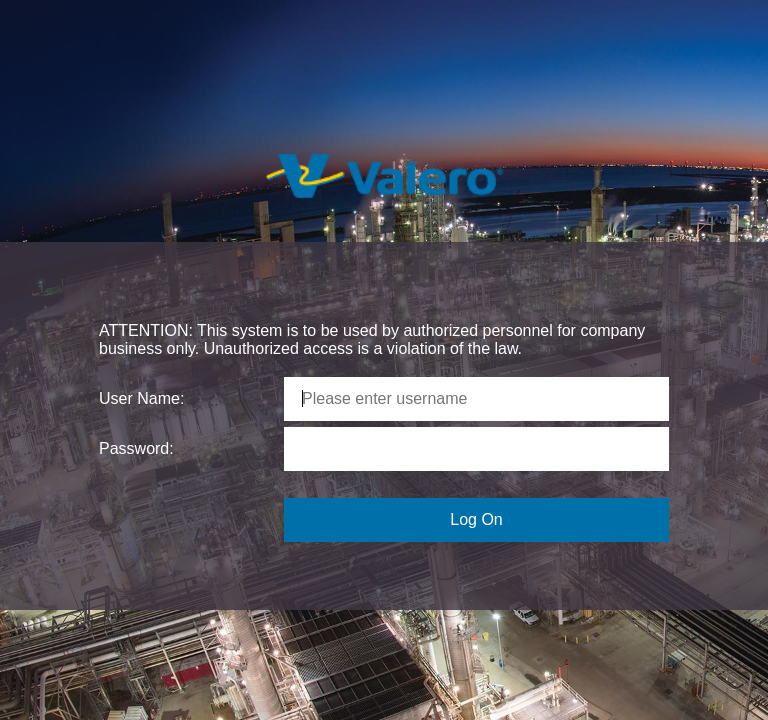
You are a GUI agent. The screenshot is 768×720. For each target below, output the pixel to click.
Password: (136, 448)
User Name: (141, 398)
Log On (476, 519)
